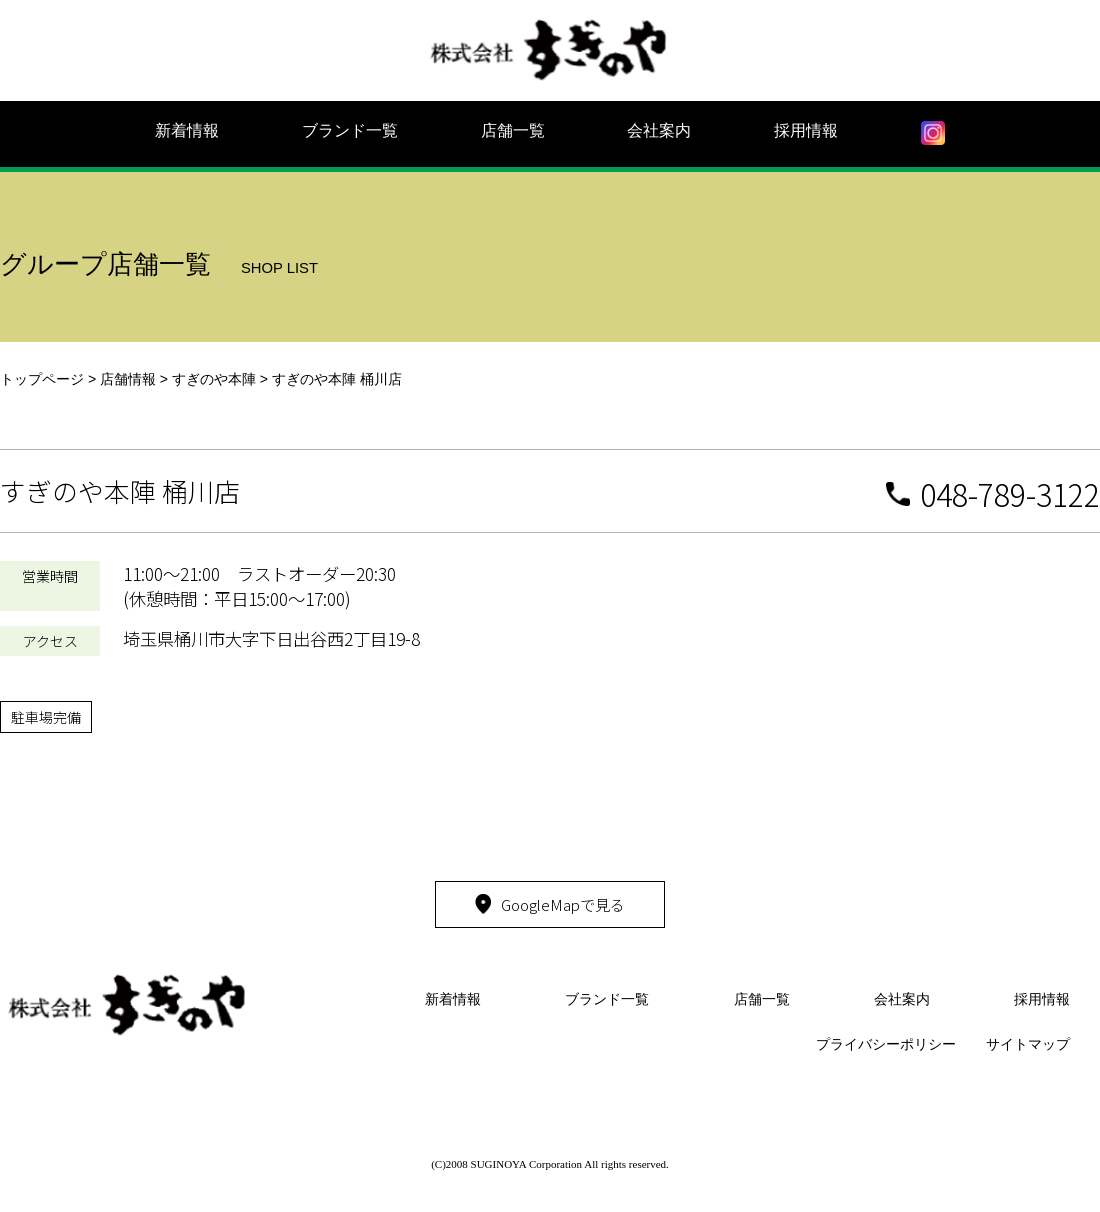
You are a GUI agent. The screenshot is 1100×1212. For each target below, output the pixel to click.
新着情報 (187, 130)
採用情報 (806, 130)
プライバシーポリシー (886, 1044)
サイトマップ (1028, 1044)
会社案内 (659, 130)
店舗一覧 (513, 130)
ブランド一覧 (350, 130)
